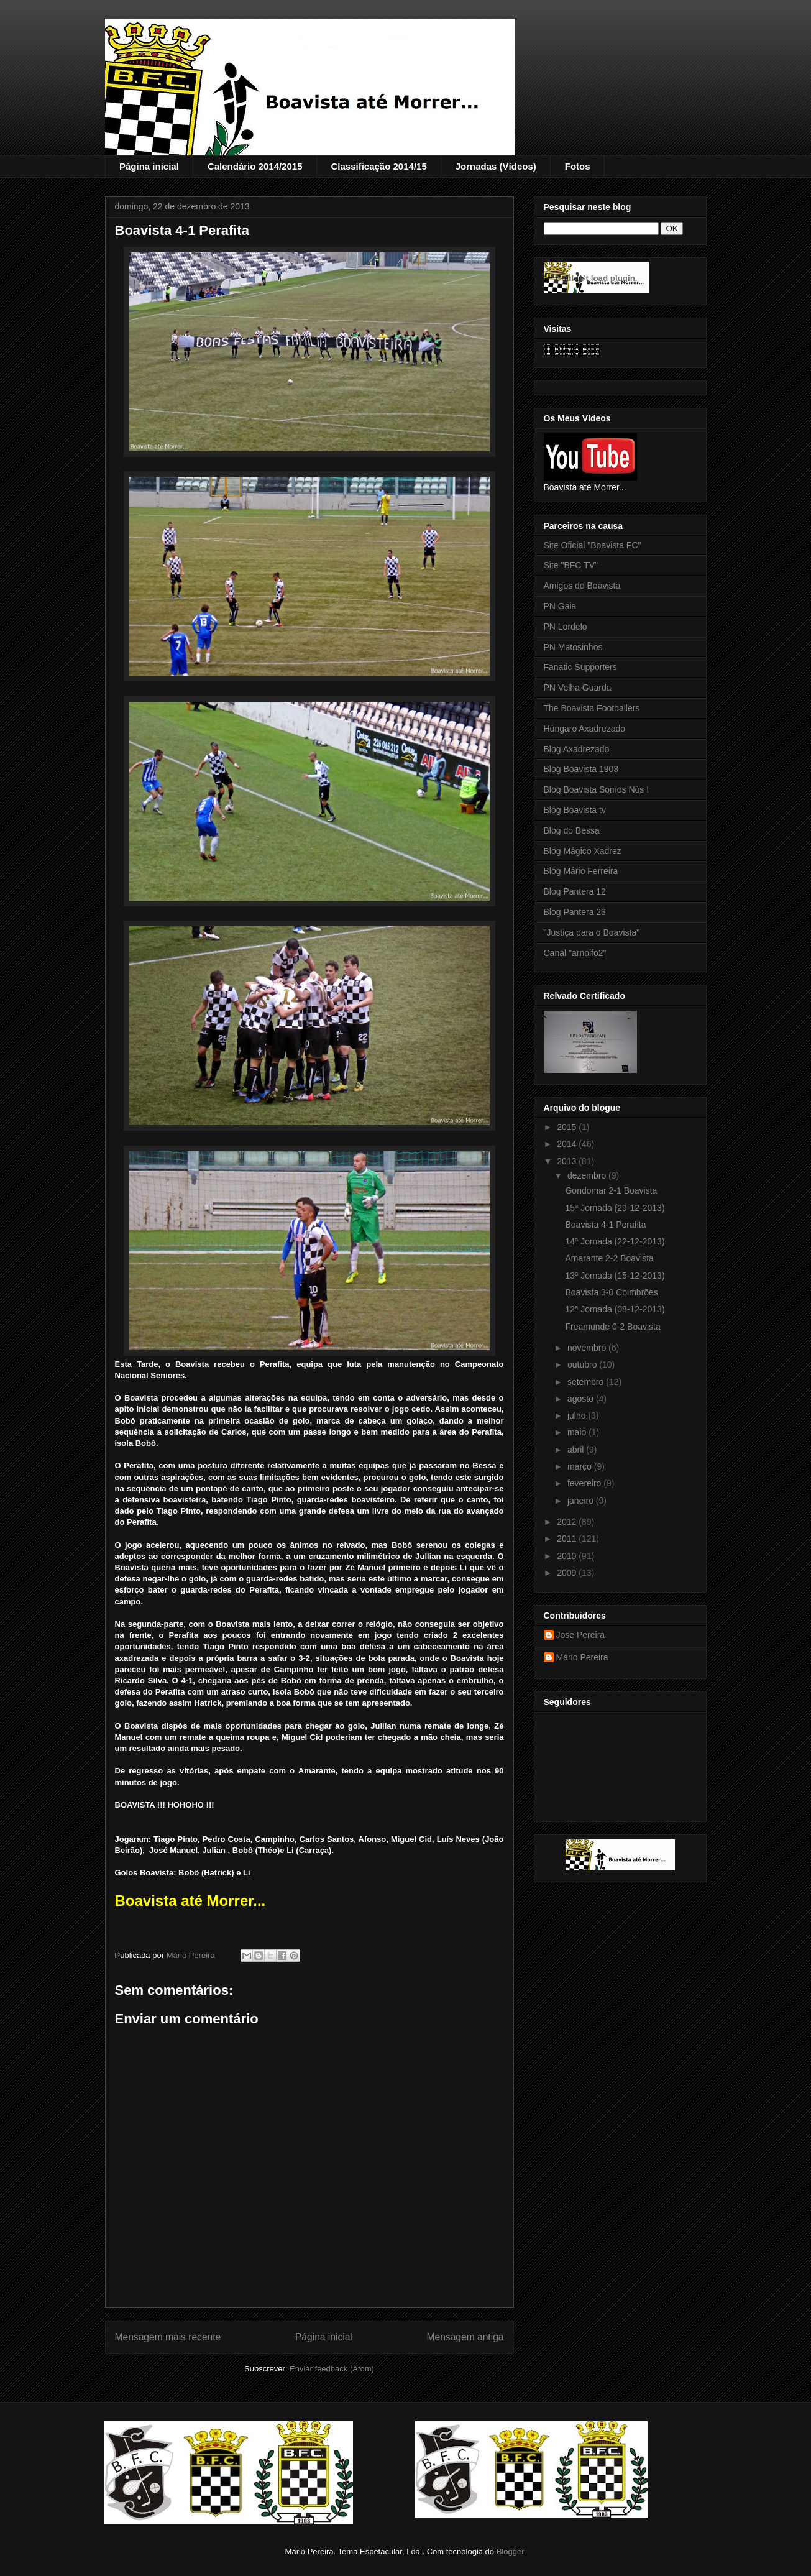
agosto (581, 1399)
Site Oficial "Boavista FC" (592, 545)
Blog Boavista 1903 (581, 769)
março (580, 1466)
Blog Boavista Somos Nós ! (596, 789)
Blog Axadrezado (577, 749)
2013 (568, 1161)
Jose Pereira (580, 1635)
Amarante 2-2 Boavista (609, 1258)
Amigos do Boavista (582, 586)
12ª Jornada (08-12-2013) (614, 1309)
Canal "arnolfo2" (575, 953)
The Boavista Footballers (592, 708)
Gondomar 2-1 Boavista (611, 1190)
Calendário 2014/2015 (255, 166)
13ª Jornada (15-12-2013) (614, 1276)
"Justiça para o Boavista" (592, 932)
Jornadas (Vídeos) (496, 166)
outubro (583, 1364)
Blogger (510, 2551)
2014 (568, 1144)
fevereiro (585, 1483)
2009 (568, 1573)
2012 (568, 1522)
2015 (568, 1127)
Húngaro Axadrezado (585, 729)
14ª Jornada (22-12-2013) (614, 1241)
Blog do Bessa (572, 830)
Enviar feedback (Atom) (332, 2368)
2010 (568, 1556)
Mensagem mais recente (168, 2337)
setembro (586, 1382)
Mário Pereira (582, 1657)
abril (576, 1450)
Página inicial (149, 166)
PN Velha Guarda (578, 687)
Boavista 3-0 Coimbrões (611, 1292)
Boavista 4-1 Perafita (605, 1225)
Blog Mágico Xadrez (582, 851)
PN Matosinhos (573, 647)
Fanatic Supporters (580, 667)
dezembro (587, 1175)
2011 (568, 1538)
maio (578, 1432)
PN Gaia (560, 606)
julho (577, 1415)
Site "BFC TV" (571, 565)
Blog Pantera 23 (575, 912)
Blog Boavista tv (575, 810)
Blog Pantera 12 (575, 891)
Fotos (577, 166)
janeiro (581, 1501)
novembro (587, 1348)
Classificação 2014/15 (378, 166)
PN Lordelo (565, 627)
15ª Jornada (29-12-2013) (614, 1208)
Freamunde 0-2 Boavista (612, 1327)
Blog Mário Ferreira (581, 871)
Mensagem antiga (465, 2337)
